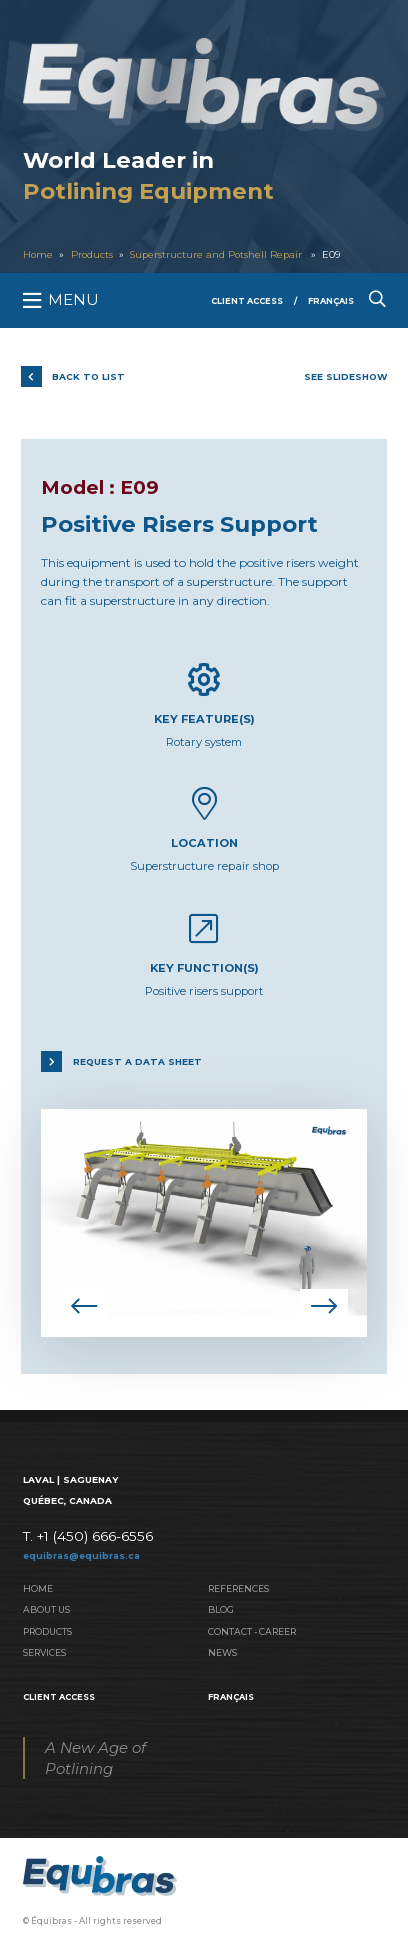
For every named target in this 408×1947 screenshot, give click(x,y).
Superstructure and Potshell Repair (217, 254)
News (222, 1652)
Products (92, 254)
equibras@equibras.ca (81, 1555)
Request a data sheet (137, 1061)
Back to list (88, 376)
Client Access (247, 301)
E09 (331, 254)
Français (331, 301)
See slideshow (345, 376)
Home (38, 254)
